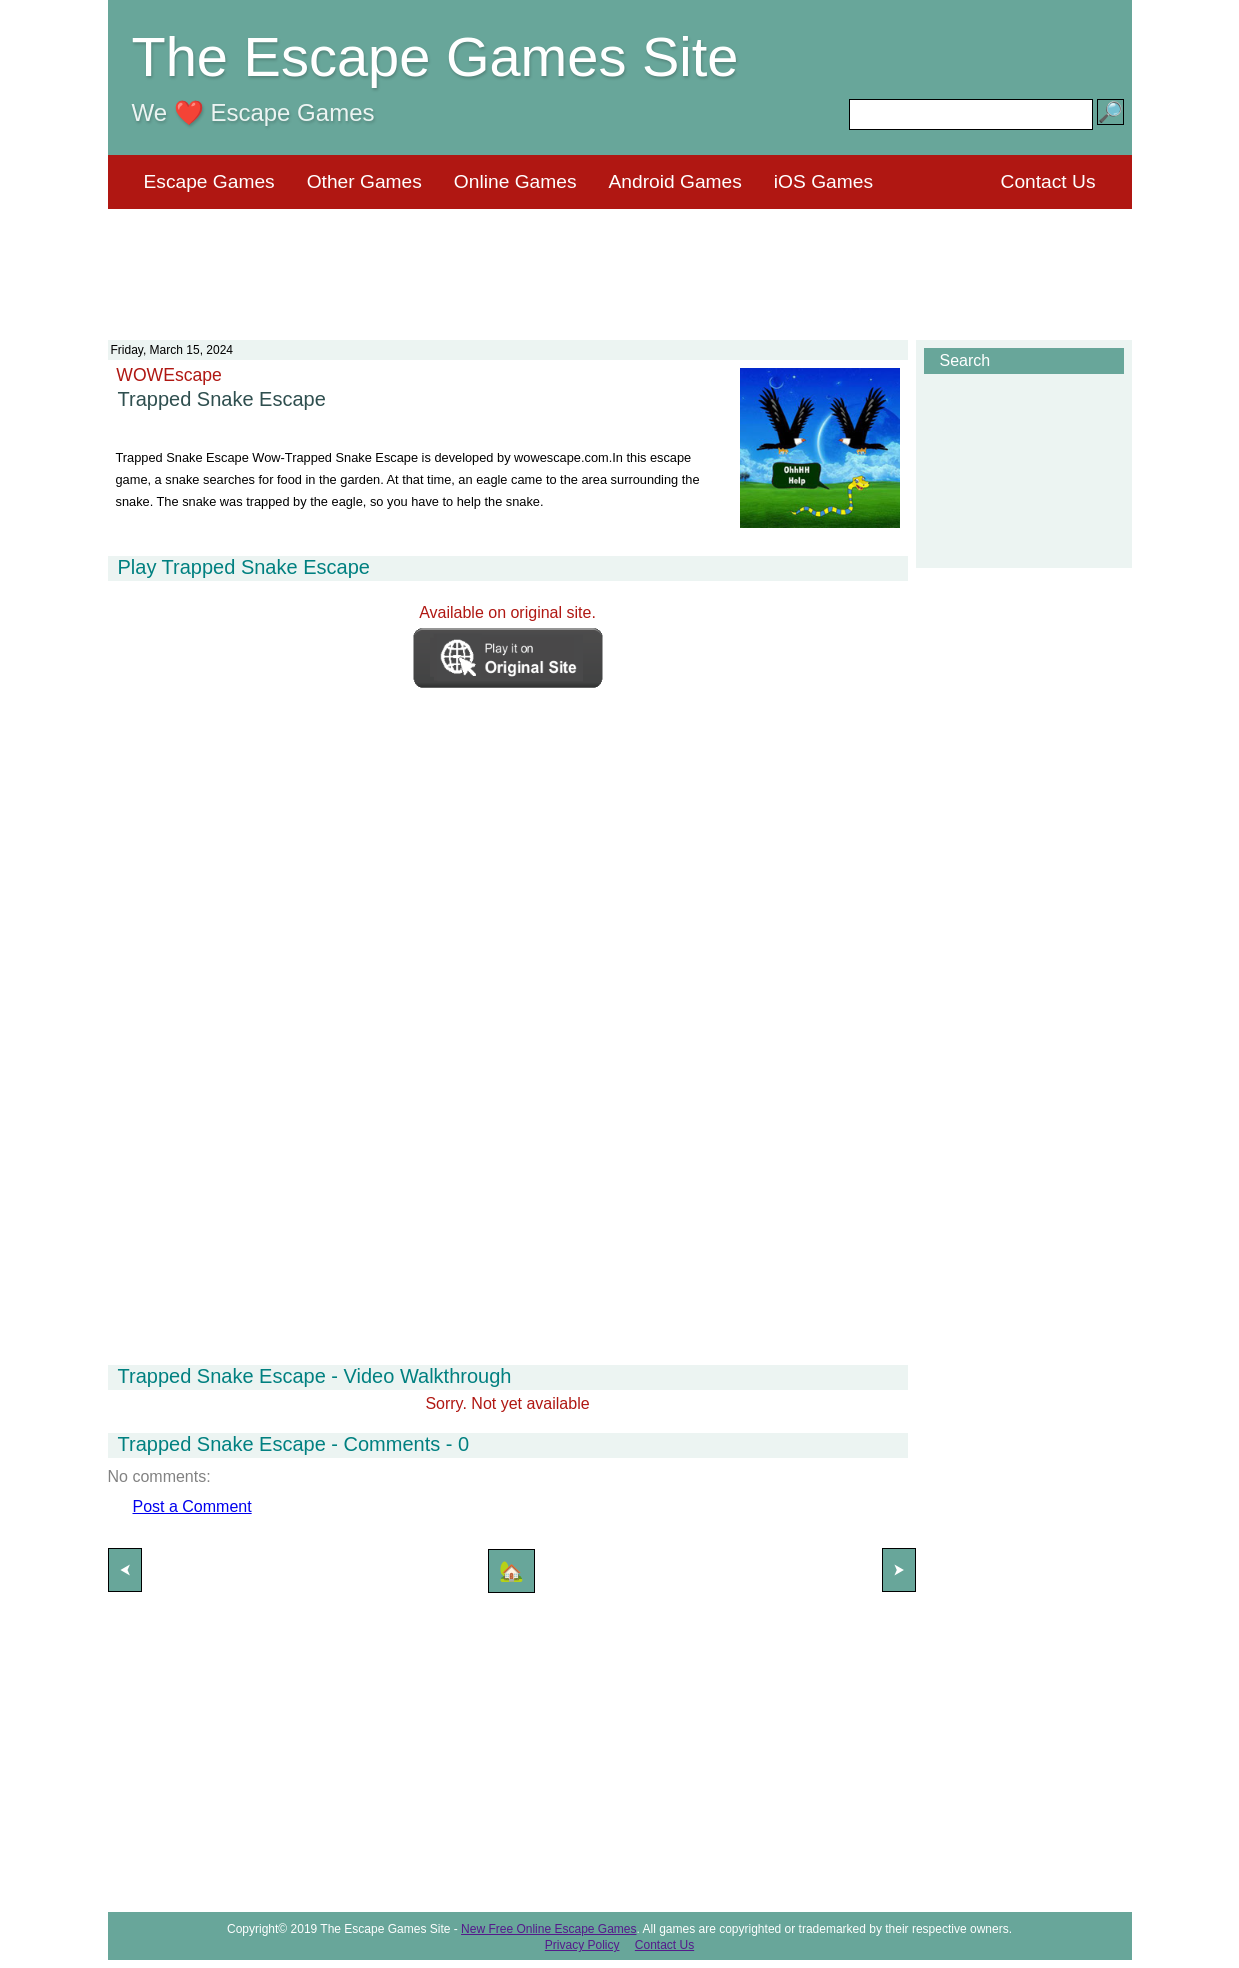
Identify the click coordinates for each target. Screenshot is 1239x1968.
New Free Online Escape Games (548, 1929)
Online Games (515, 181)
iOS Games (823, 181)
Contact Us (1048, 181)
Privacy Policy (582, 1945)
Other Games (364, 181)
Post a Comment (192, 1506)
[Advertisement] (620, 262)
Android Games (675, 181)
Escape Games (209, 181)
